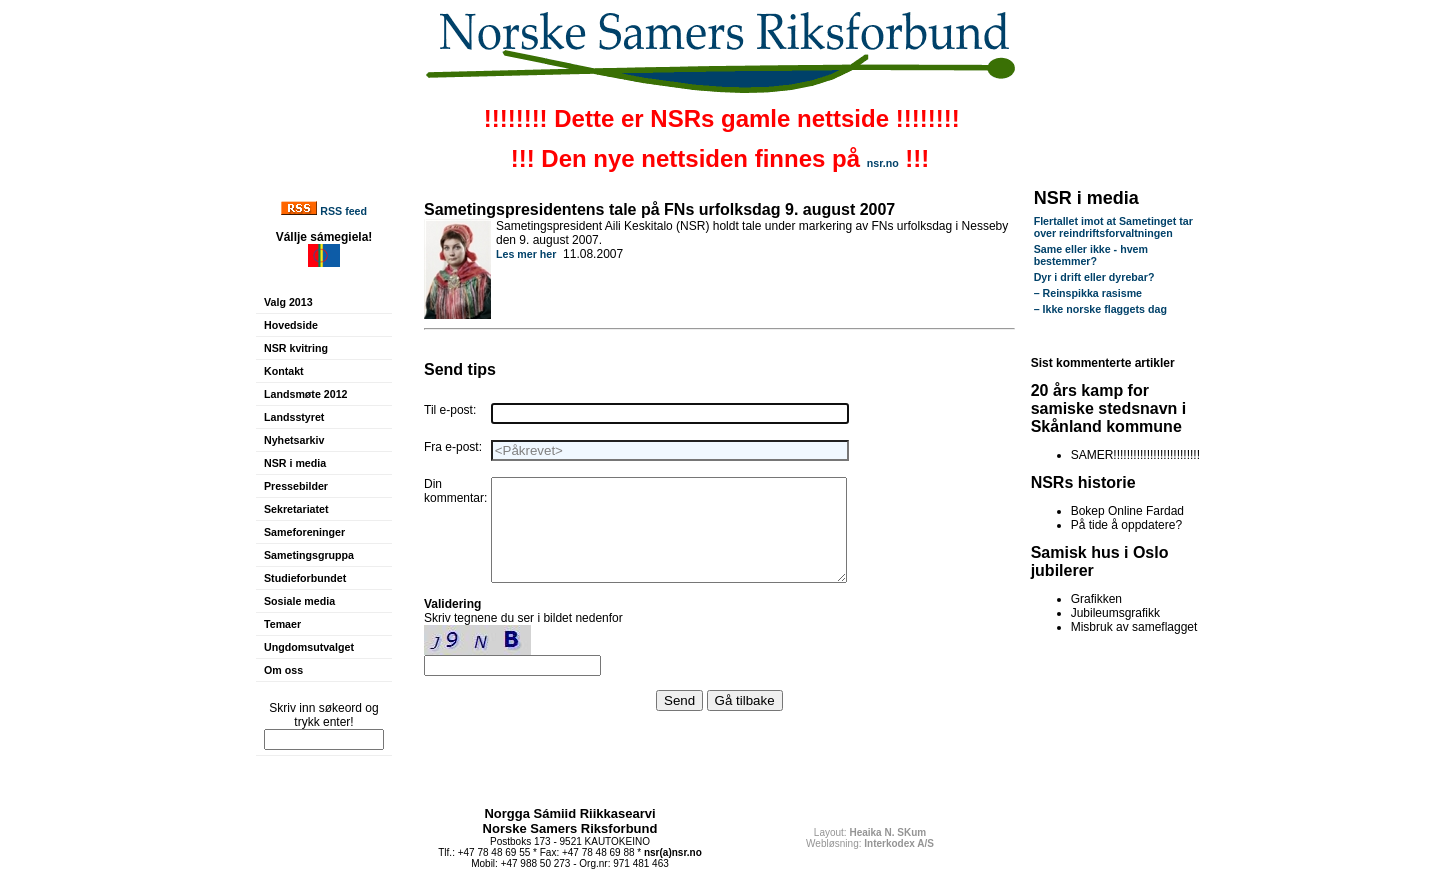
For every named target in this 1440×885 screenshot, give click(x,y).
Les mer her (526, 254)
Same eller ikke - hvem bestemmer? (1091, 255)
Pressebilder (296, 486)
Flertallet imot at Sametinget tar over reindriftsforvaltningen (1113, 227)
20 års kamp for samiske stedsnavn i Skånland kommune (1109, 408)
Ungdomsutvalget (309, 647)
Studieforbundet (305, 578)
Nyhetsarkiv (294, 440)
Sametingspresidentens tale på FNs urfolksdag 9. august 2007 (659, 209)
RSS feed (343, 211)
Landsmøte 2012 (306, 394)
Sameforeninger (304, 532)
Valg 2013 (288, 302)
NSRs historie (1083, 482)
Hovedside (291, 325)
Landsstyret (294, 417)
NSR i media (295, 463)
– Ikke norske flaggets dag (1100, 309)
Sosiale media (299, 601)
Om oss (283, 670)
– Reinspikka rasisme (1088, 293)
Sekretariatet (296, 509)
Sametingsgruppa (309, 555)
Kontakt (284, 371)
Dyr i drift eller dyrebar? (1094, 277)
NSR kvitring (296, 348)
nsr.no (883, 163)
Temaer (282, 624)
